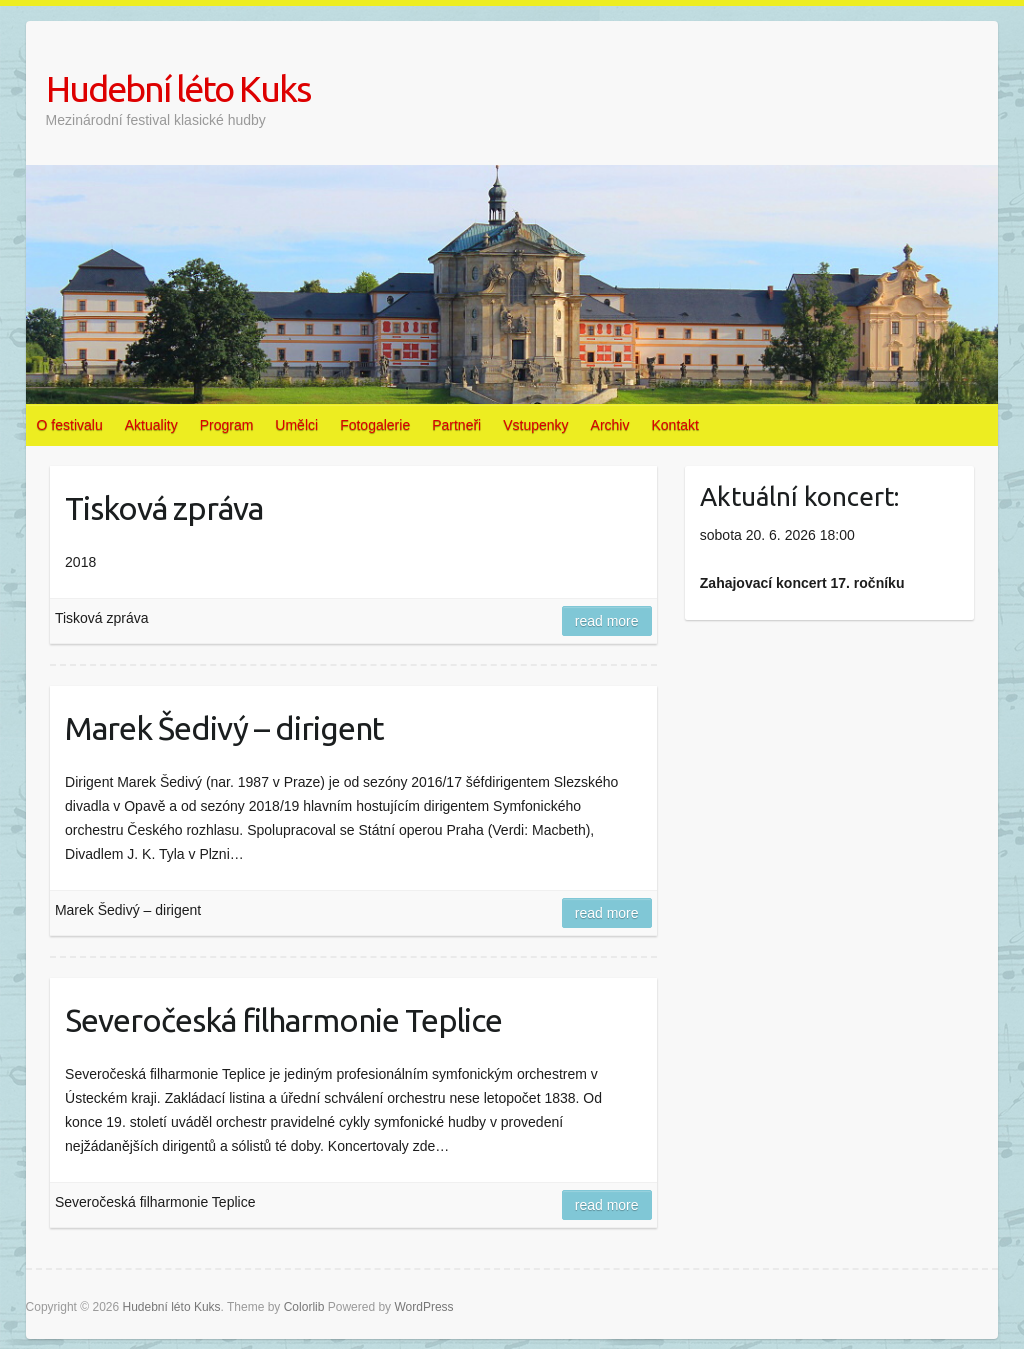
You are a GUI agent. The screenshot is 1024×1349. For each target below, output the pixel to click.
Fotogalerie (375, 425)
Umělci (296, 425)
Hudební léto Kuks (178, 88)
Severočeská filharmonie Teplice (283, 1020)
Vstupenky (535, 425)
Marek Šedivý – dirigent (224, 728)
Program (227, 425)
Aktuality (151, 425)
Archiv (610, 425)
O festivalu (70, 425)
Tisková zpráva (164, 508)
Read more (607, 621)
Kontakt (674, 425)
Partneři (456, 425)
